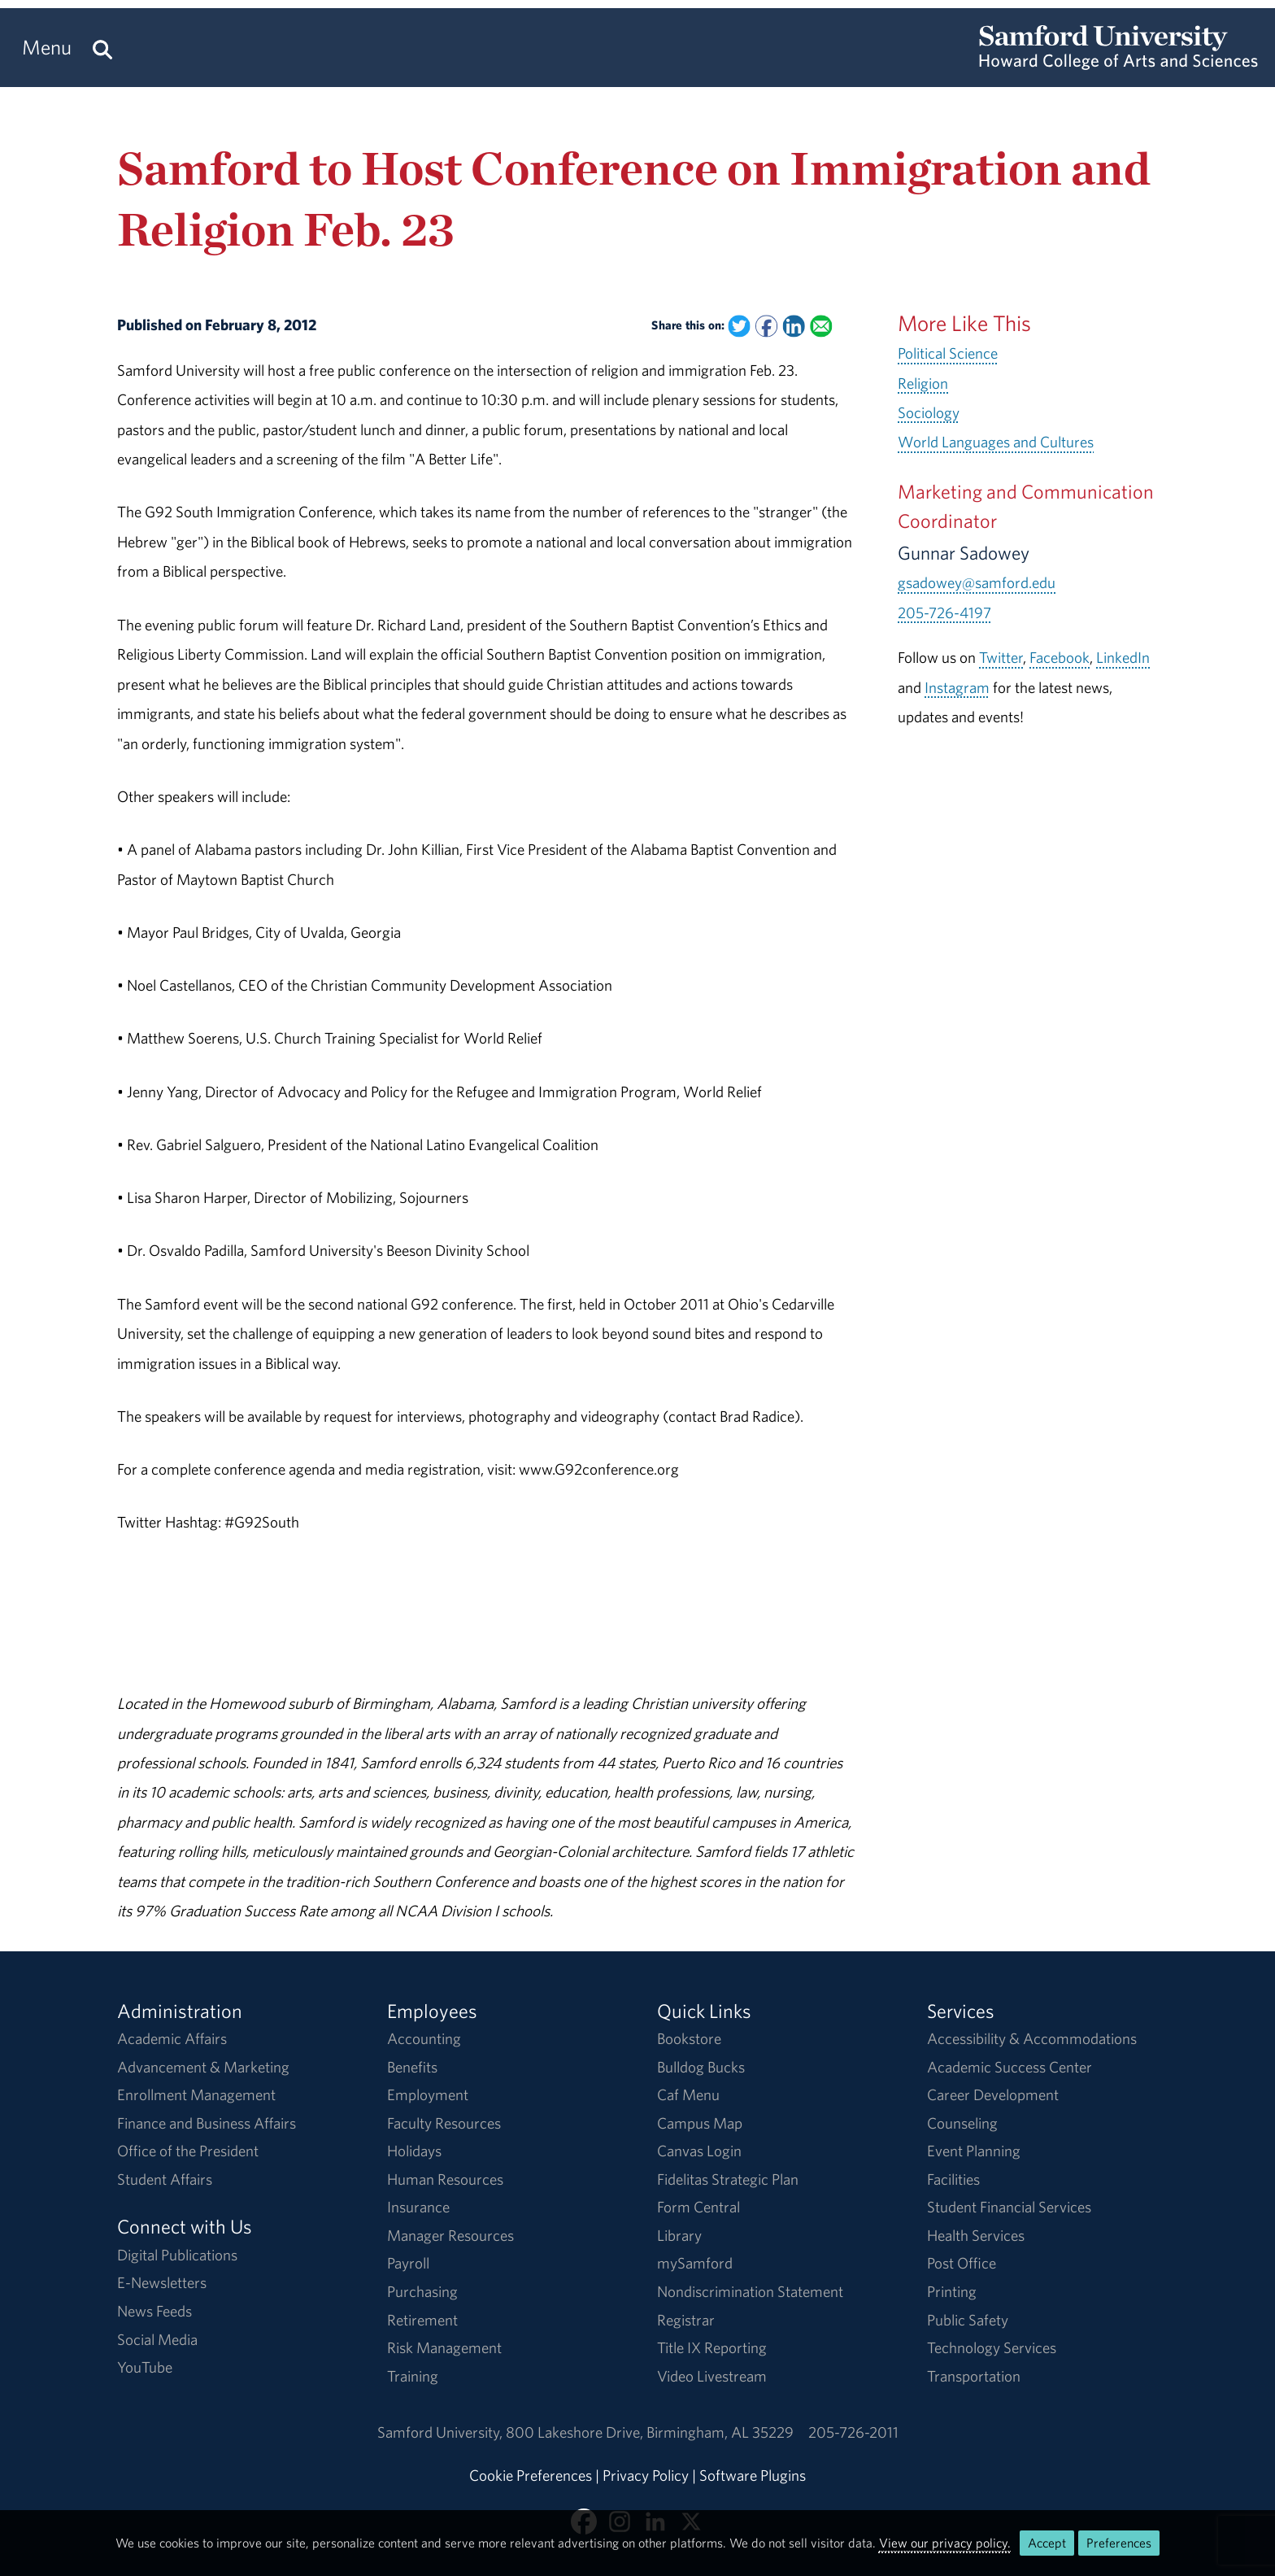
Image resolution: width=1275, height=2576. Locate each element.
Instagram (957, 687)
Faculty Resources (444, 2123)
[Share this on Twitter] (739, 327)
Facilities (953, 2179)
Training (412, 2376)
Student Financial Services (1009, 2206)
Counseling (962, 2123)
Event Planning (973, 2150)
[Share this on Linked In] (793, 327)
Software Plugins (752, 2475)
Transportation (973, 2376)
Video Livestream (712, 2376)
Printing (952, 2291)
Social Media (157, 2339)
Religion (923, 383)
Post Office (961, 2263)
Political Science (948, 353)
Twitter (1001, 657)
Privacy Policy (646, 2475)
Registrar (686, 2320)
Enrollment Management (196, 2094)
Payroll (408, 2263)
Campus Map (699, 2123)
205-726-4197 (944, 612)
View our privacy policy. (945, 2543)
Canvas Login (699, 2150)
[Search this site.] (102, 47)
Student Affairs (164, 2179)
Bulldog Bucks (701, 2067)
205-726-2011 (853, 2432)
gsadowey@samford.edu (976, 582)
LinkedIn (1123, 657)
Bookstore (689, 2038)
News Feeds (154, 2311)
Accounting (424, 2038)
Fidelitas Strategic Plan (728, 2179)
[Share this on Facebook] (766, 327)
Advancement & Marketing (203, 2067)
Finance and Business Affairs (206, 2123)
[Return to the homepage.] (1118, 62)
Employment (427, 2094)
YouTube (144, 2367)
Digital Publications (177, 2254)
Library (679, 2235)
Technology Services (991, 2347)
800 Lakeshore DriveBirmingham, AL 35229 (650, 2432)
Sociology (929, 412)
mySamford (695, 2263)
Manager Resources (450, 2235)
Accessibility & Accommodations (1032, 2038)
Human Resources (445, 2179)
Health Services (976, 2235)
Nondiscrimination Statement (750, 2291)
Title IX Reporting (712, 2347)
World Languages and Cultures (996, 441)
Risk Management (444, 2347)
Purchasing (422, 2291)
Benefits (412, 2067)
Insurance (418, 2206)
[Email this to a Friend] (821, 327)
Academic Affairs (172, 2038)
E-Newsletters (162, 2282)
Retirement (422, 2320)
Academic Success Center (1009, 2067)
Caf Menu (688, 2094)
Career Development (993, 2094)
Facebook (1059, 657)
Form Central (698, 2206)
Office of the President (188, 2150)
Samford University (441, 2432)
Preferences (1118, 2543)
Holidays (414, 2150)
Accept (1047, 2543)
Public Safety (967, 2320)
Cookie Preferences (530, 2475)
